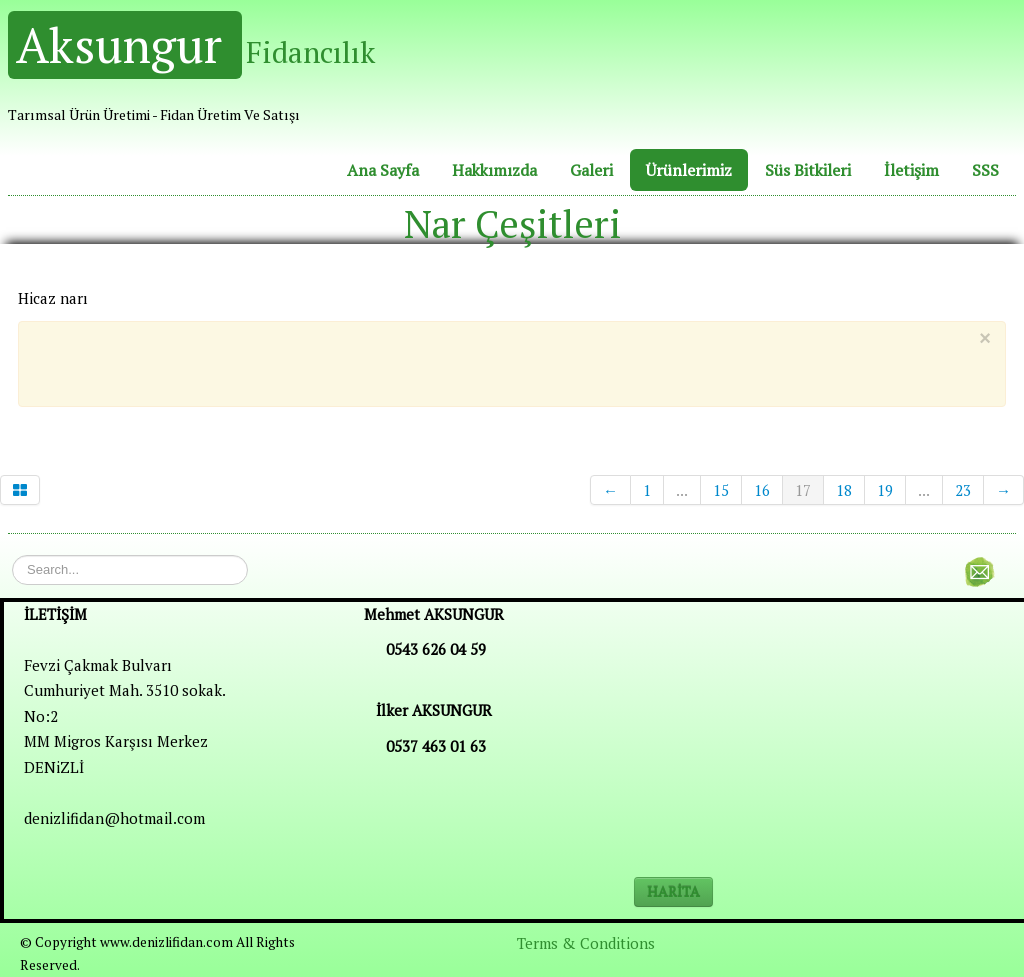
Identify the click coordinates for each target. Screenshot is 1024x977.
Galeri (591, 170)
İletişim (911, 170)
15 (721, 490)
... (682, 490)
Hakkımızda (494, 170)
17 (803, 490)
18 (844, 490)
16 (762, 490)
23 (963, 490)
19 (885, 490)
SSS (985, 170)
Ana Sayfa (383, 170)
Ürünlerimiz (689, 170)
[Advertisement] (496, 360)
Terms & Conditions (586, 943)
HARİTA (673, 891)
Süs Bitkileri (808, 170)
